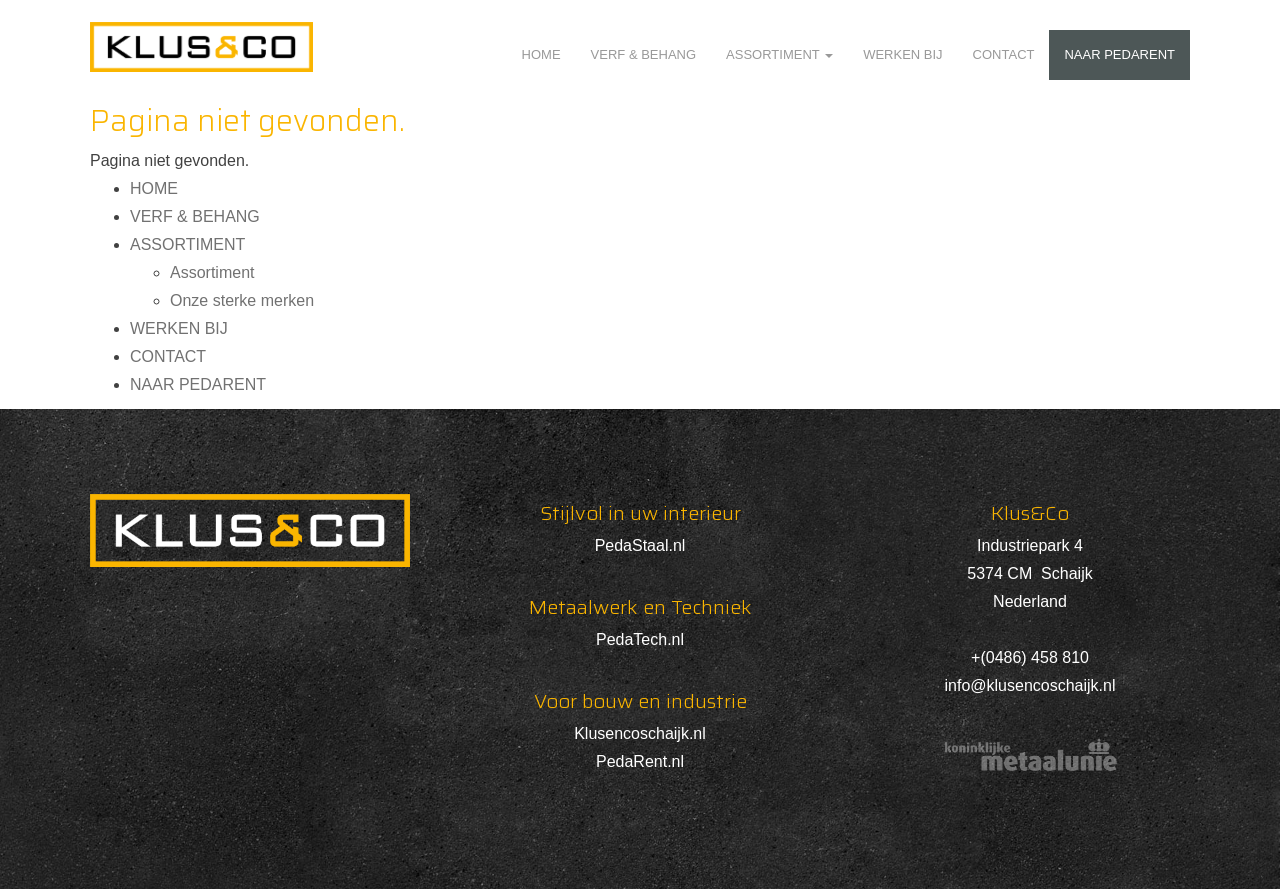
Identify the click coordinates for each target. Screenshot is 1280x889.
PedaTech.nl (640, 639)
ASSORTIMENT (779, 54)
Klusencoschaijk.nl (640, 733)
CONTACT (1004, 54)
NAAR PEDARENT (1119, 54)
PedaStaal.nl (640, 545)
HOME (541, 54)
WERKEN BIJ (902, 54)
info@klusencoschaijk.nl (1030, 685)
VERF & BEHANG (643, 54)
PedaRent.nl (640, 761)
